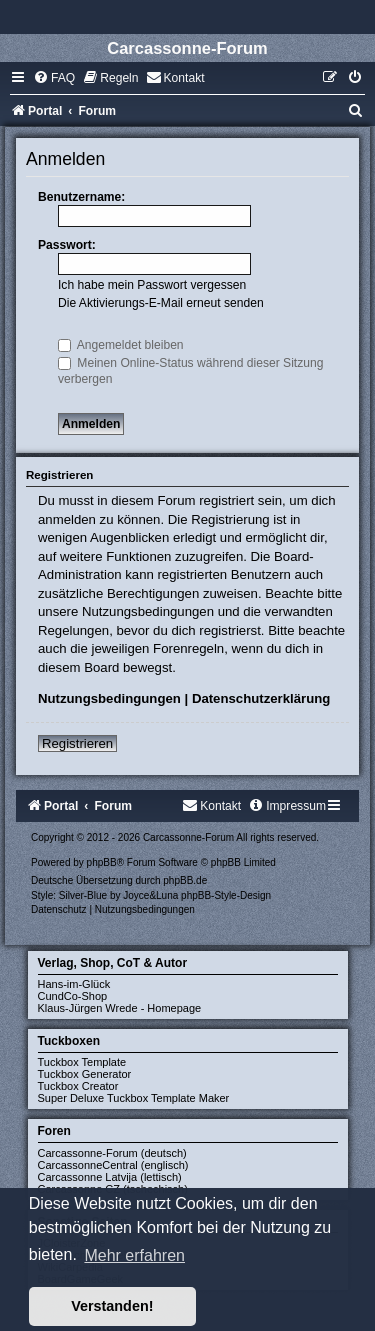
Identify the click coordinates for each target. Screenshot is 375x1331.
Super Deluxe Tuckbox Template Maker (134, 1098)
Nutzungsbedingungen (109, 698)
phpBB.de (185, 880)
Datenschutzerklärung (261, 698)
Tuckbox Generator (85, 1074)
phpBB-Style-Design (226, 895)
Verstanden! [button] (112, 1306)
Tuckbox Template (82, 1062)
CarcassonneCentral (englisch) (113, 1165)
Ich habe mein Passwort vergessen (152, 285)
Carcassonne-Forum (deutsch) (112, 1153)
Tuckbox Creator (78, 1086)
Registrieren (77, 743)
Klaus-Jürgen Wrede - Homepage (120, 1008)
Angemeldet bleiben (121, 345)
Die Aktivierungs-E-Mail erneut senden (161, 303)
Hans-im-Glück (74, 984)
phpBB (102, 862)
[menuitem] (54, 78)
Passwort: (67, 245)
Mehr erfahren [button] (134, 1255)
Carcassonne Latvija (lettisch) (110, 1177)
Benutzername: (81, 197)
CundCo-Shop (73, 996)
